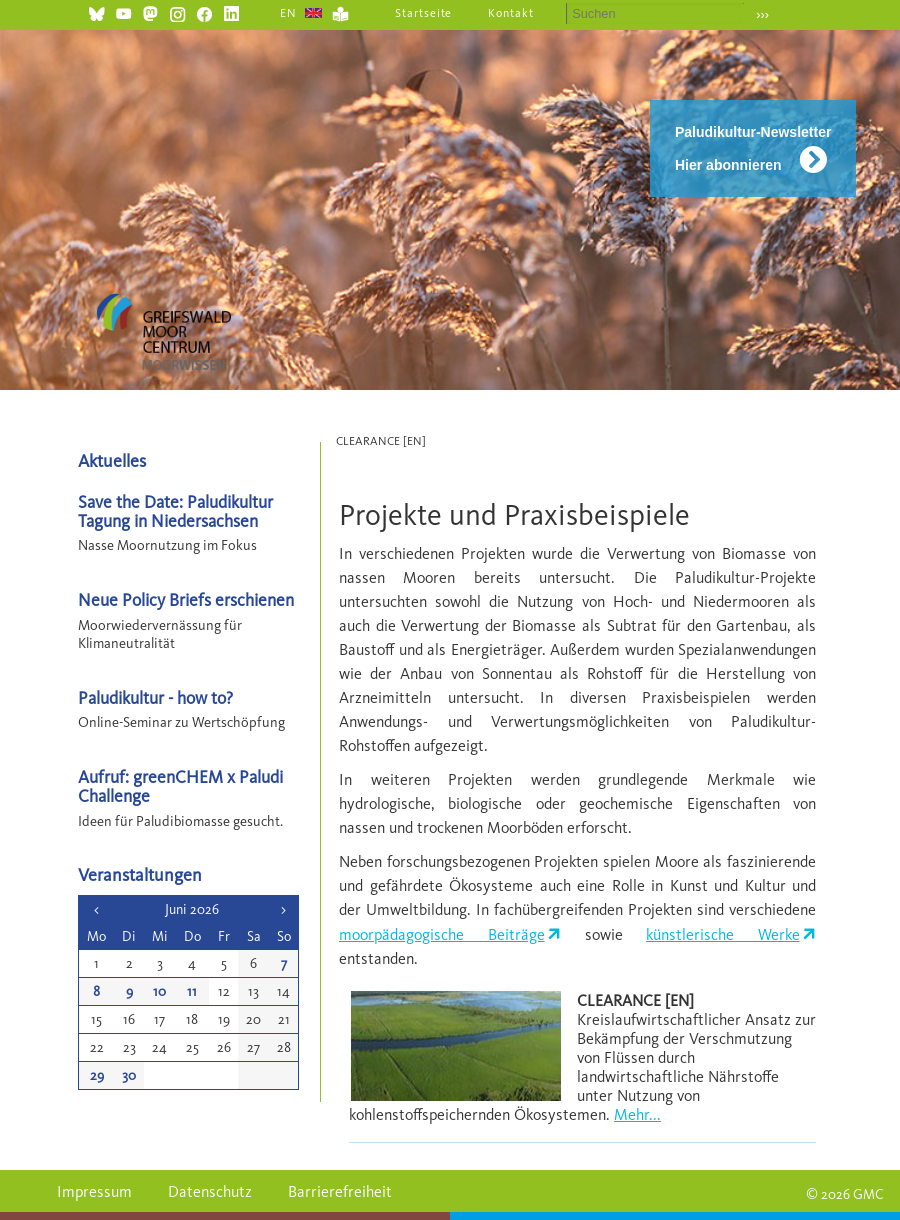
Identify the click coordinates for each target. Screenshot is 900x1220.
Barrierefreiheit (340, 1191)
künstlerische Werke (723, 934)
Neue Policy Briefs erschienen (186, 599)
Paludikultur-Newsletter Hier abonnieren (753, 148)
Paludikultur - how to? (155, 697)
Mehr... (637, 1114)
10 (159, 991)
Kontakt (511, 13)
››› (762, 14)
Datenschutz (210, 1191)
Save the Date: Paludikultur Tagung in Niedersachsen (175, 511)
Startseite (424, 13)
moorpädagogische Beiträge (442, 934)
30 (129, 1075)
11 (192, 991)
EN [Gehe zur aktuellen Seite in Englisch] (288, 13)
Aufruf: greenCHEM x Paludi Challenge (180, 786)
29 (97, 1075)
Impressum (94, 1191)
